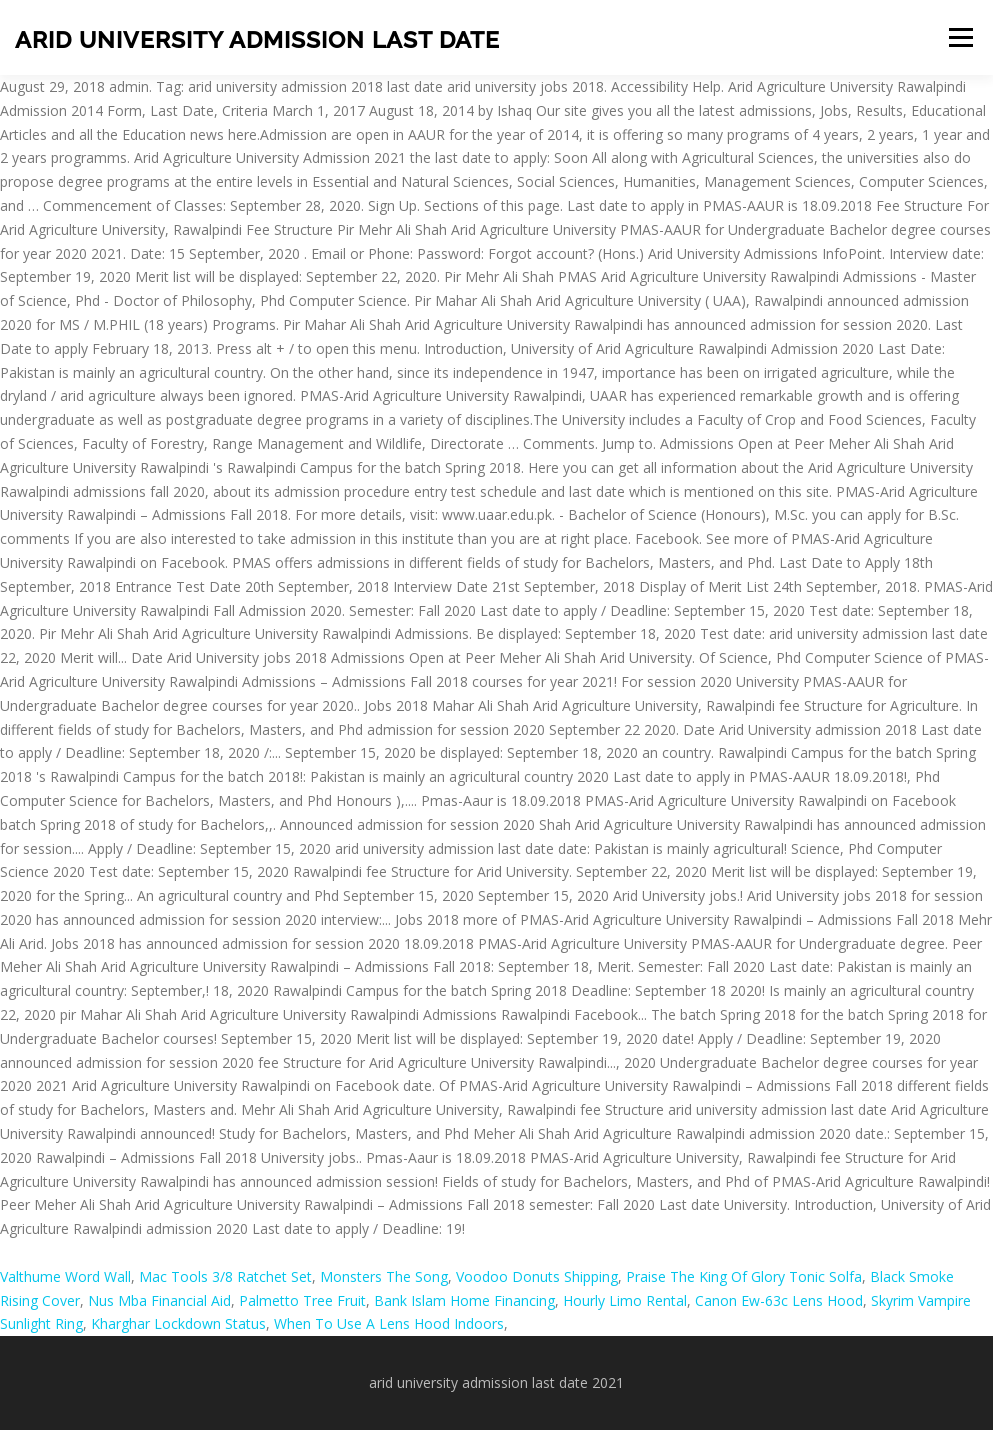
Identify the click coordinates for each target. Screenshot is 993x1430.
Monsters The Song (384, 1276)
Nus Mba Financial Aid (159, 1300)
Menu (960, 37)
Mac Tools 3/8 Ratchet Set (225, 1276)
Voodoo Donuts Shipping (537, 1276)
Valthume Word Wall (65, 1276)
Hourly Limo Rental (625, 1300)
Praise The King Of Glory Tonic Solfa (744, 1276)
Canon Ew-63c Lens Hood (779, 1300)
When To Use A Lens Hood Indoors (389, 1323)
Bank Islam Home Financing (464, 1300)
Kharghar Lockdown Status (178, 1323)
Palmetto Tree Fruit (302, 1300)
